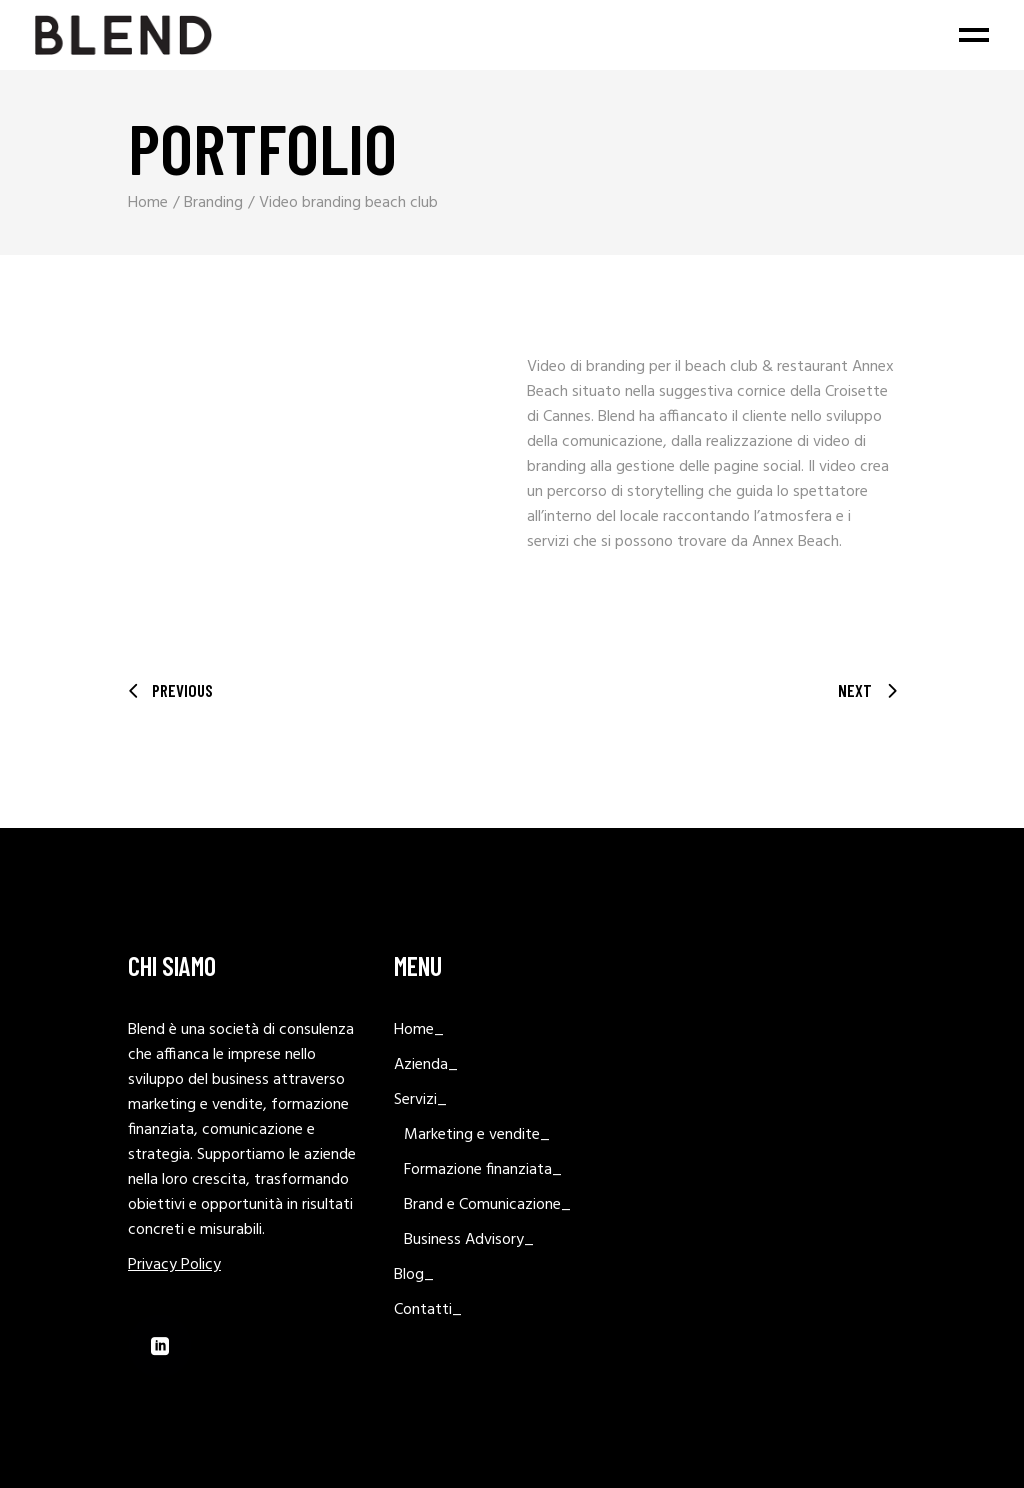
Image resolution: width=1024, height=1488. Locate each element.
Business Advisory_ (469, 1240)
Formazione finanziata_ (483, 1170)
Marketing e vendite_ (477, 1135)
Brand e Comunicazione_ (487, 1205)
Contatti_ (428, 1310)
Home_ (419, 1030)
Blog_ (414, 1275)
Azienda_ (426, 1065)
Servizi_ (420, 1100)
